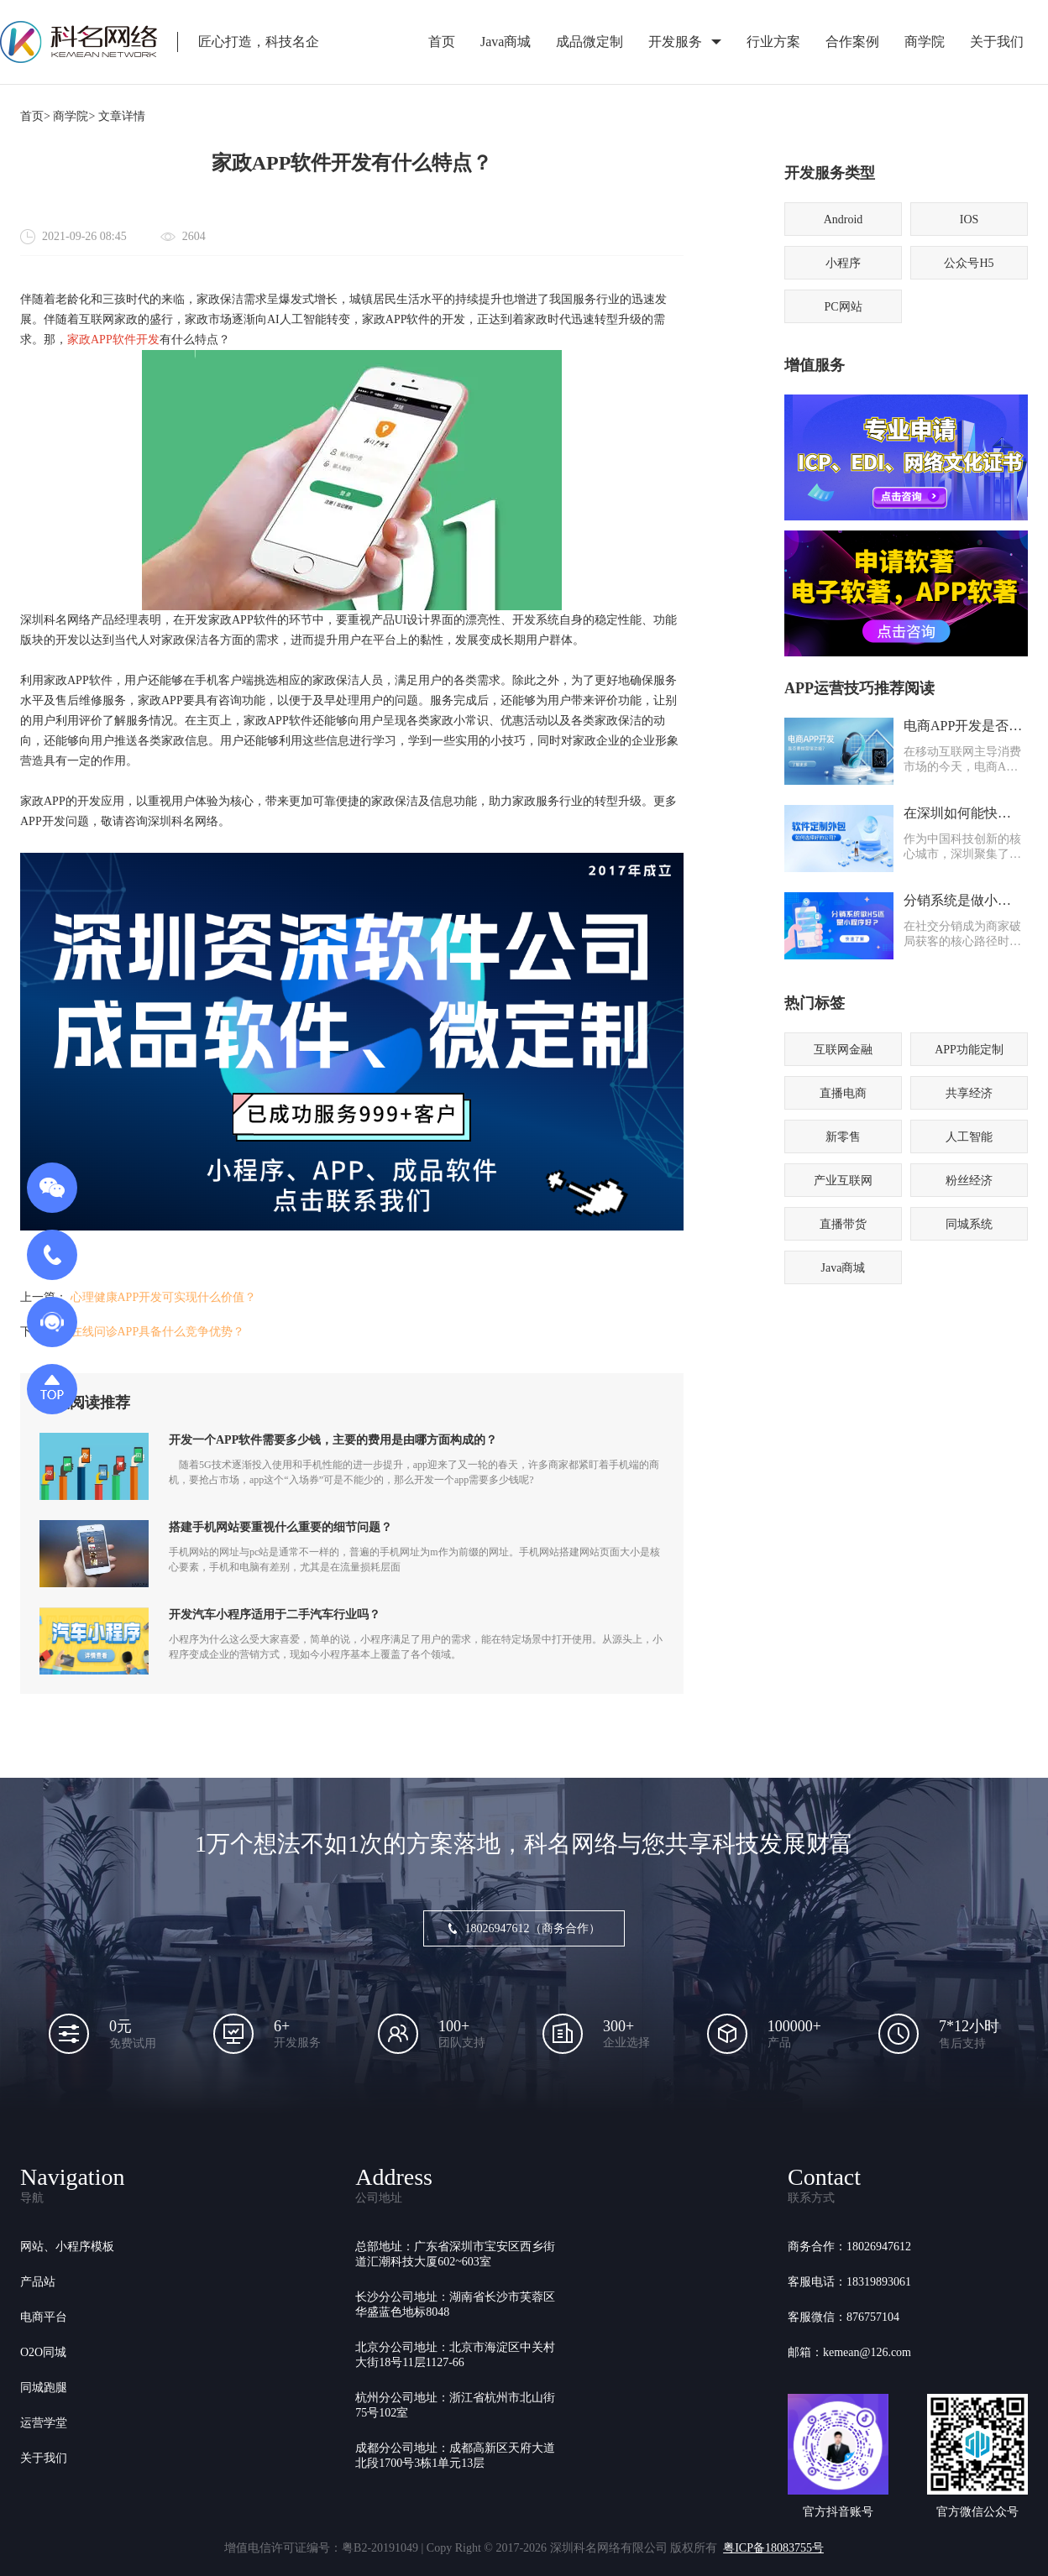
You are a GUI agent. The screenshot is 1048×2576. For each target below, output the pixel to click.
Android (843, 219)
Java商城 (505, 41)
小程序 (843, 263)
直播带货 (843, 1224)
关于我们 (997, 41)
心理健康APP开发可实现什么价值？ (164, 1297)
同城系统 (969, 1224)
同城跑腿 (43, 2387)
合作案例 (852, 41)
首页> (35, 116)
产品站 (37, 2282)
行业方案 (773, 41)
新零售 (843, 1137)
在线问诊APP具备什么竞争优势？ (158, 1331)
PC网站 (843, 306)
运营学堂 (43, 2423)
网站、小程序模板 (67, 2246)
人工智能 (969, 1137)
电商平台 (43, 2317)
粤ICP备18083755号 (773, 2548)
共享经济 (969, 1093)
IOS (969, 219)
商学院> (74, 116)
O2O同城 (43, 2352)
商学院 (924, 41)
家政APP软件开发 (113, 339)
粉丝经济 (969, 1180)
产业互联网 (843, 1180)
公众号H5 (968, 263)
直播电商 (843, 1093)
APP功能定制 (969, 1049)
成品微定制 (589, 41)
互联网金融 (843, 1049)
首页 (441, 41)
